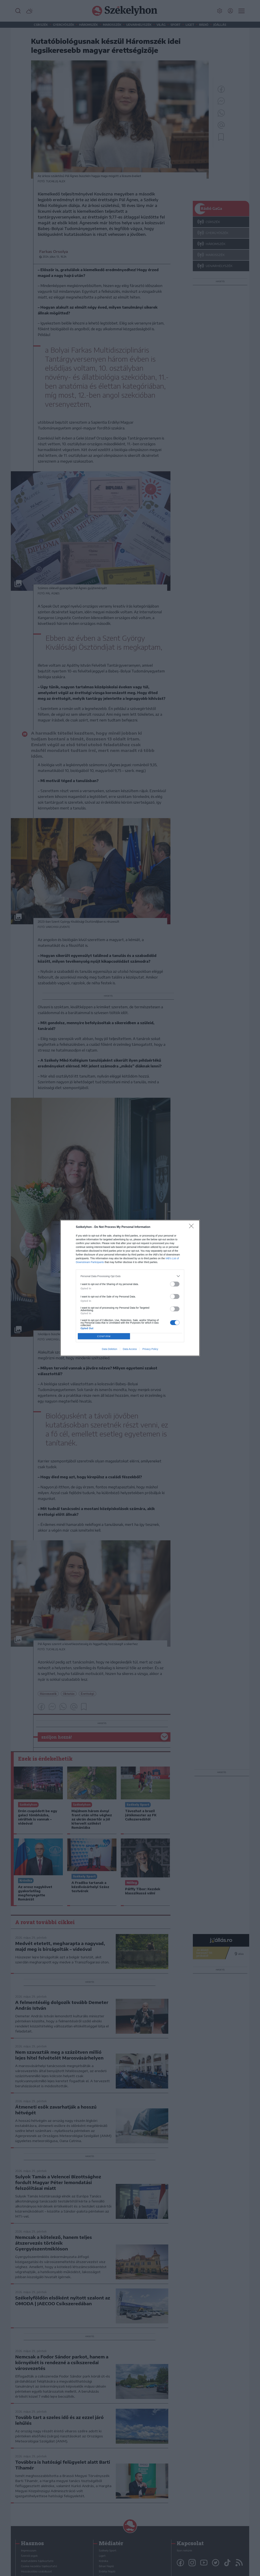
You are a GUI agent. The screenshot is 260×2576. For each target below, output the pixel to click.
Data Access (130, 1349)
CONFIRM (104, 1336)
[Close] (192, 1227)
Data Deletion (109, 1349)
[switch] (174, 1284)
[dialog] (130, 1288)
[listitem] (130, 1276)
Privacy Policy (150, 1349)
